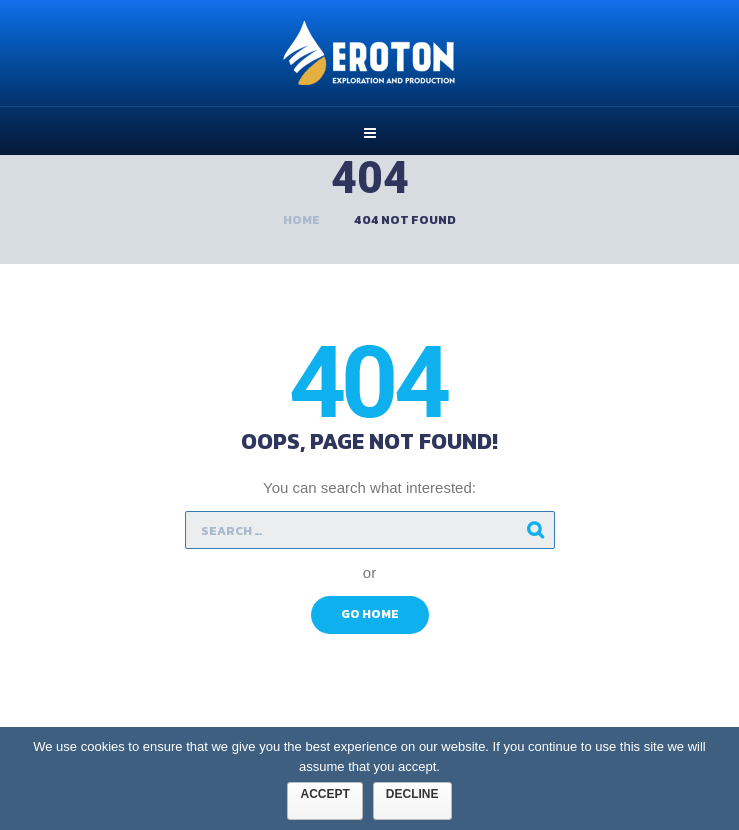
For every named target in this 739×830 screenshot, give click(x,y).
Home (301, 220)
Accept (324, 794)
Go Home (370, 614)
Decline (412, 794)
